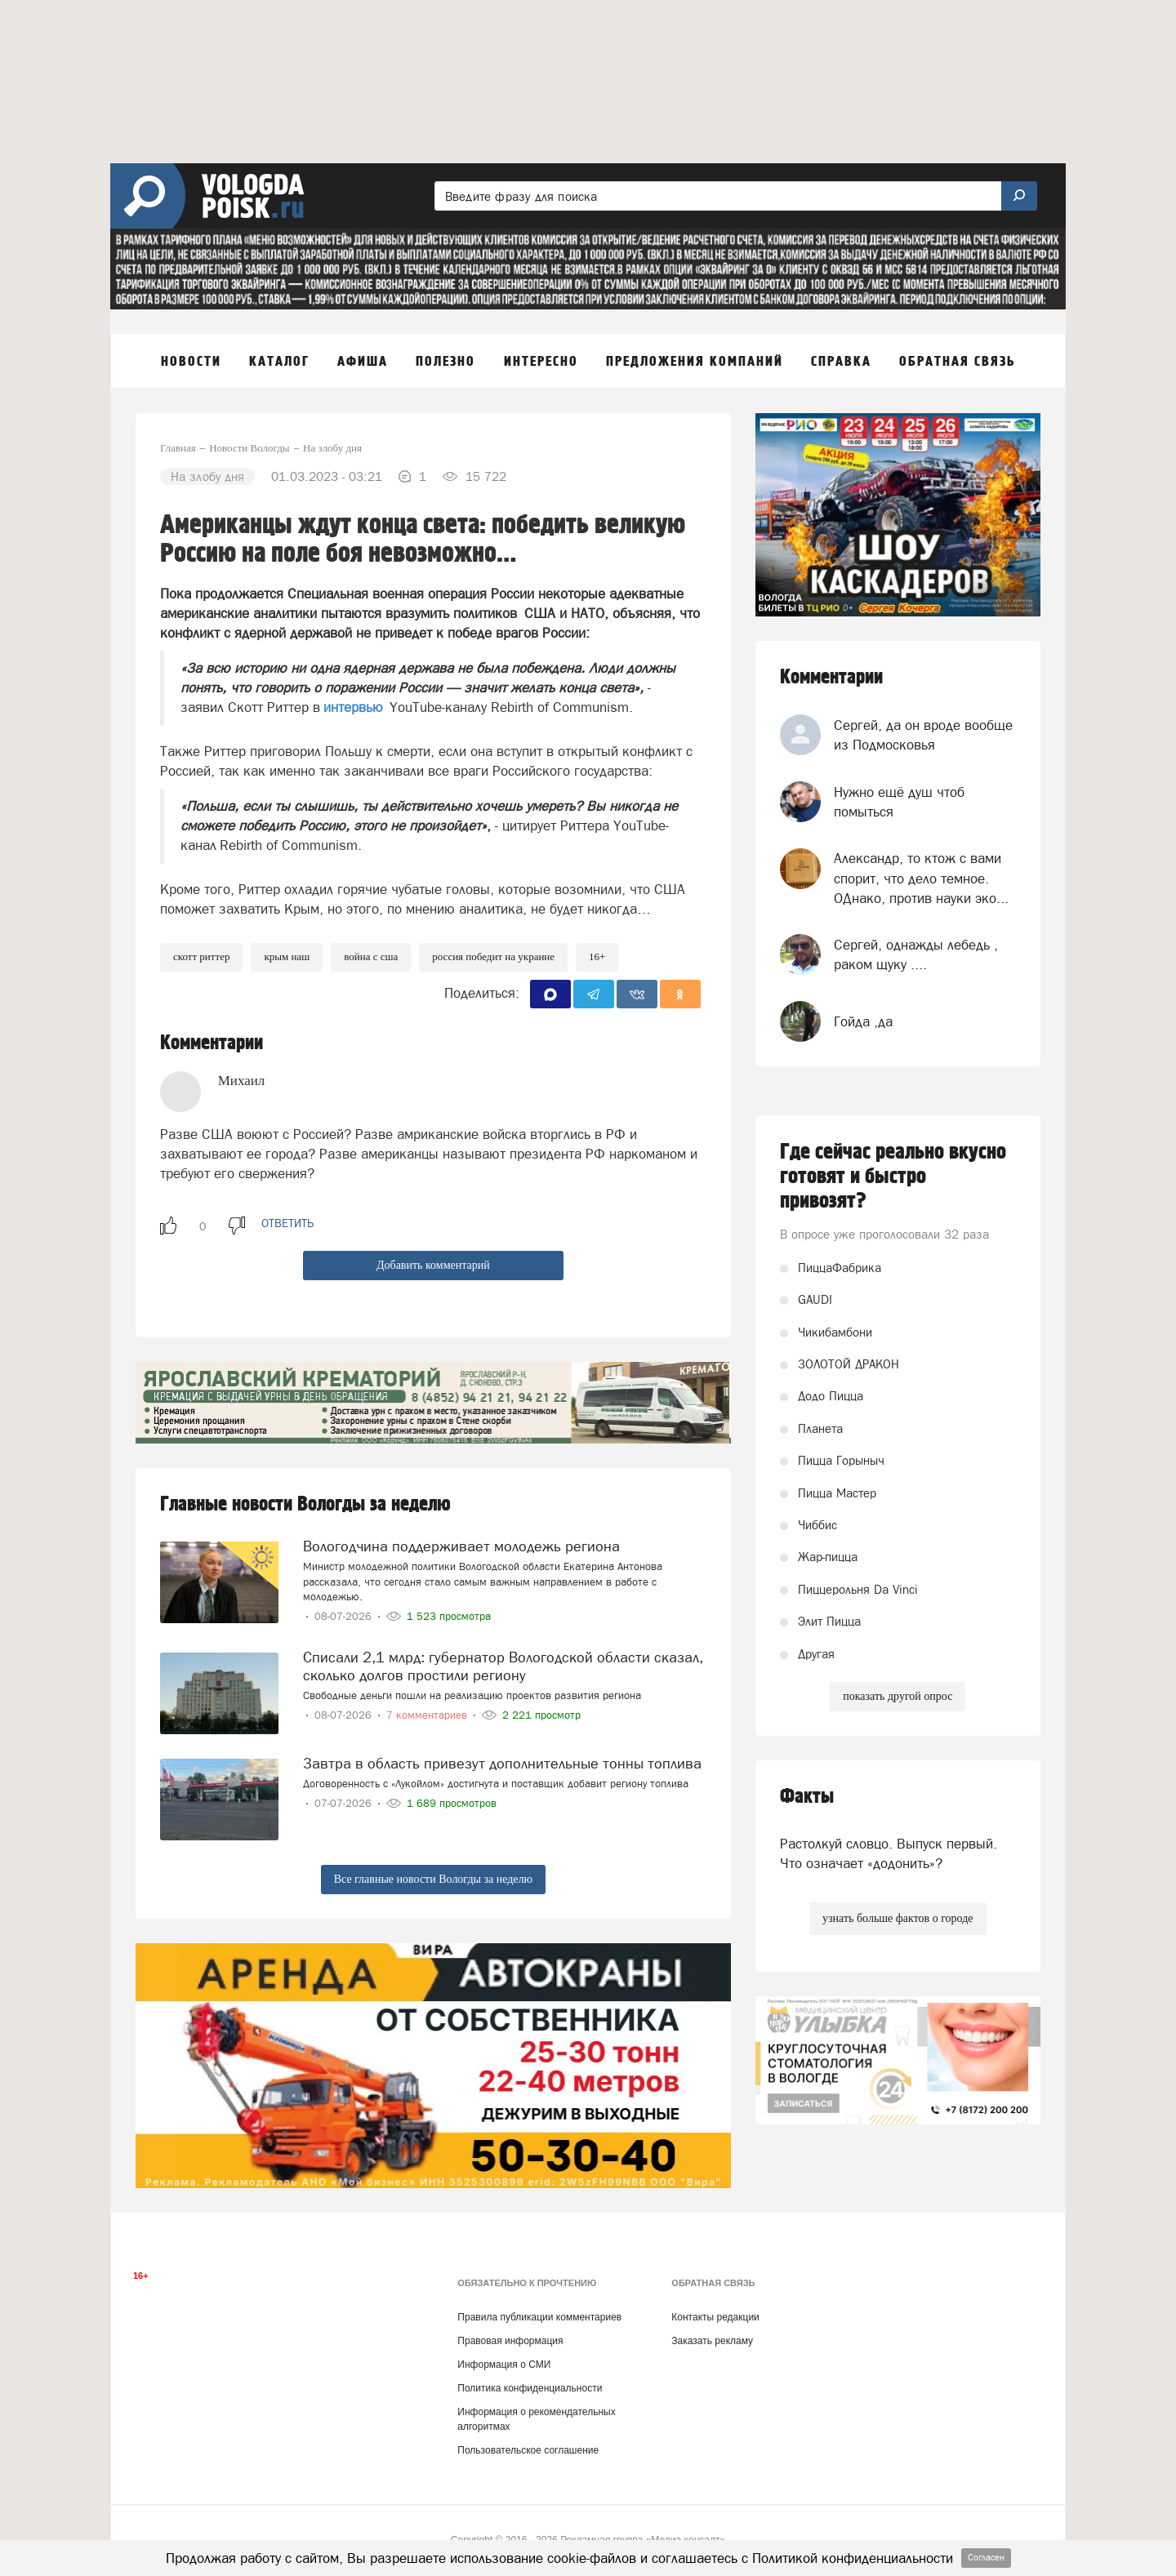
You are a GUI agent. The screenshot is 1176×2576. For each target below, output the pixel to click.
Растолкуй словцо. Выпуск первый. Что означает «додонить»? (888, 1853)
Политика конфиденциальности (529, 2388)
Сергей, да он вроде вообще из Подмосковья (923, 735)
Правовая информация (510, 2341)
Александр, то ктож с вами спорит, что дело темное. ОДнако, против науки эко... (921, 878)
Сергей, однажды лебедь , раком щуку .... (916, 954)
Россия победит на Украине (493, 956)
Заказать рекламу (712, 2341)
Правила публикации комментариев (539, 2317)
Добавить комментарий (433, 1265)
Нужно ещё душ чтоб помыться (899, 802)
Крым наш (287, 956)
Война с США (371, 956)
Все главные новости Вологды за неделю (433, 1879)
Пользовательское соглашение (528, 2450)
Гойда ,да (863, 1021)
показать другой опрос (897, 1696)
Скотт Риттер (201, 956)
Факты (807, 1797)
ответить (287, 1223)
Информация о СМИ (503, 2364)
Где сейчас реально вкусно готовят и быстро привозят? (893, 1176)
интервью (353, 707)
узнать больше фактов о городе (897, 1918)
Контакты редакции (715, 2317)
